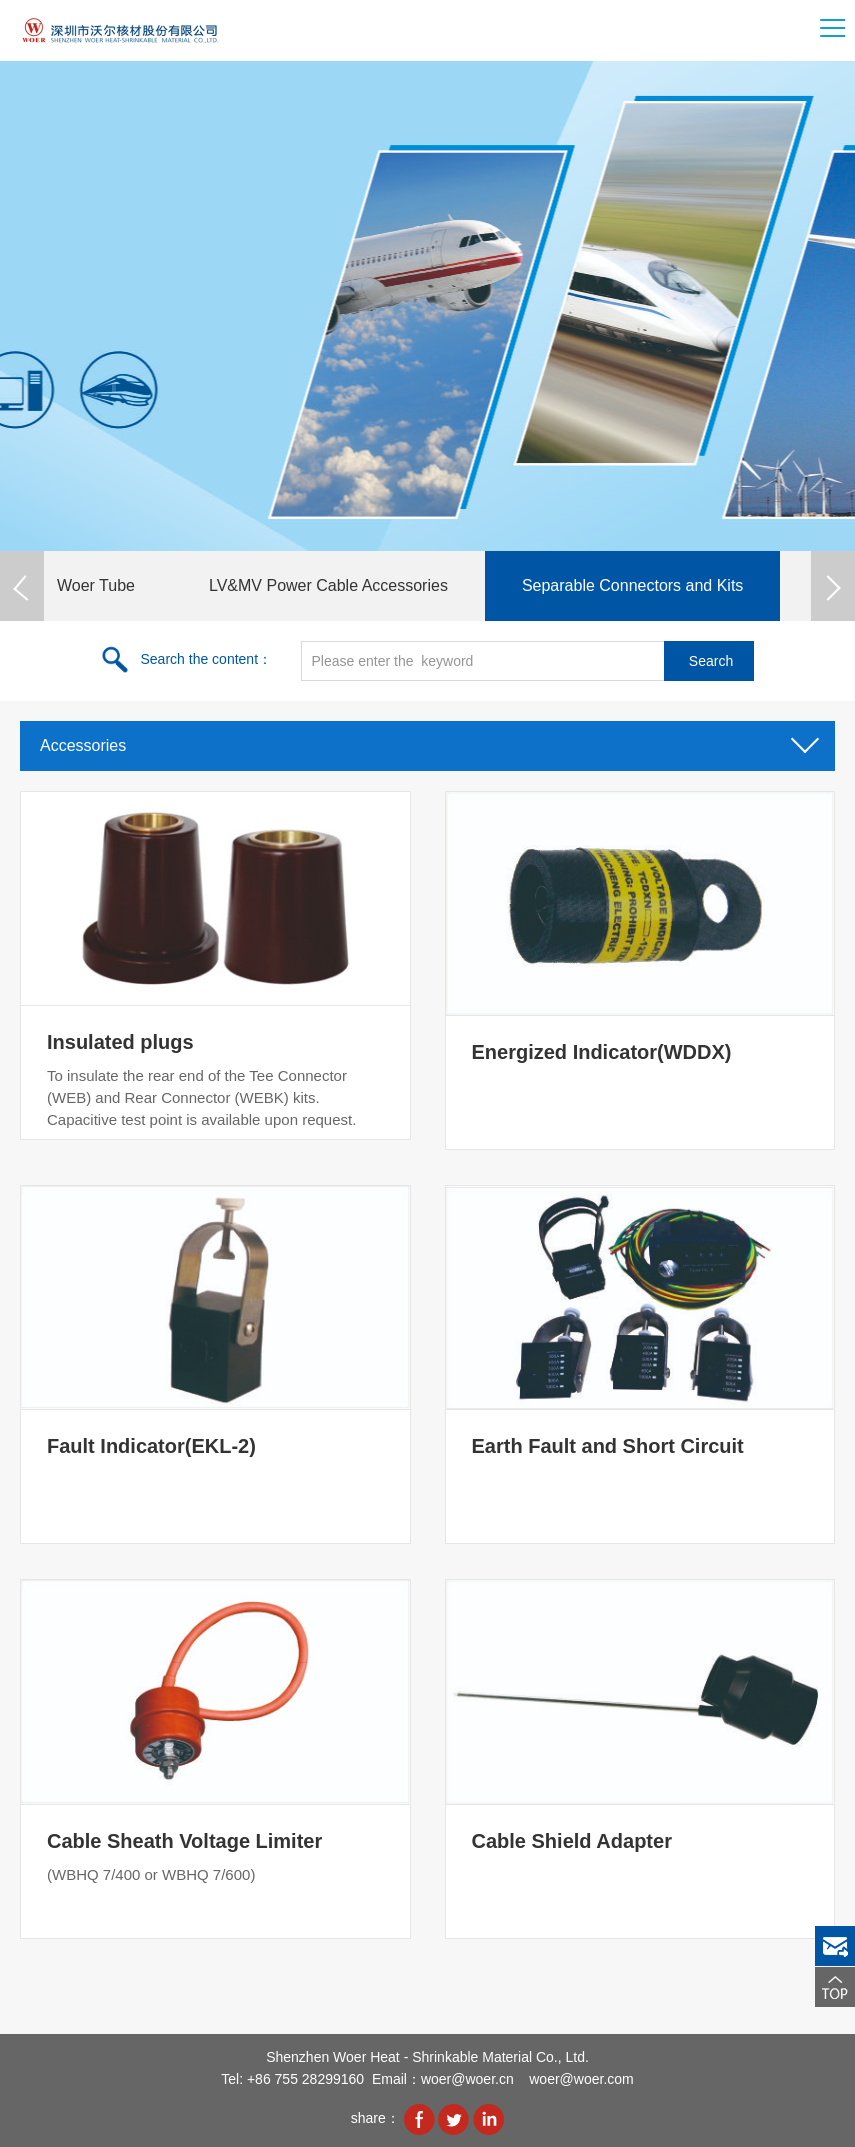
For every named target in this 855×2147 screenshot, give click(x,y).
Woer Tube (96, 585)
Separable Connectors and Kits (632, 585)
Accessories (427, 739)
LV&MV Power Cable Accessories (328, 585)
